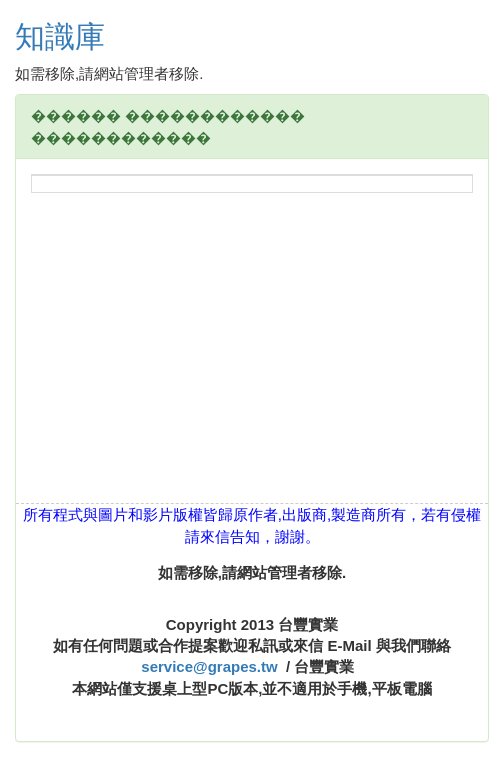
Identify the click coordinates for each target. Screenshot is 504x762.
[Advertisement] (252, 363)
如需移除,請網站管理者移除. (252, 572)
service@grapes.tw (209, 666)
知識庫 (60, 36)
